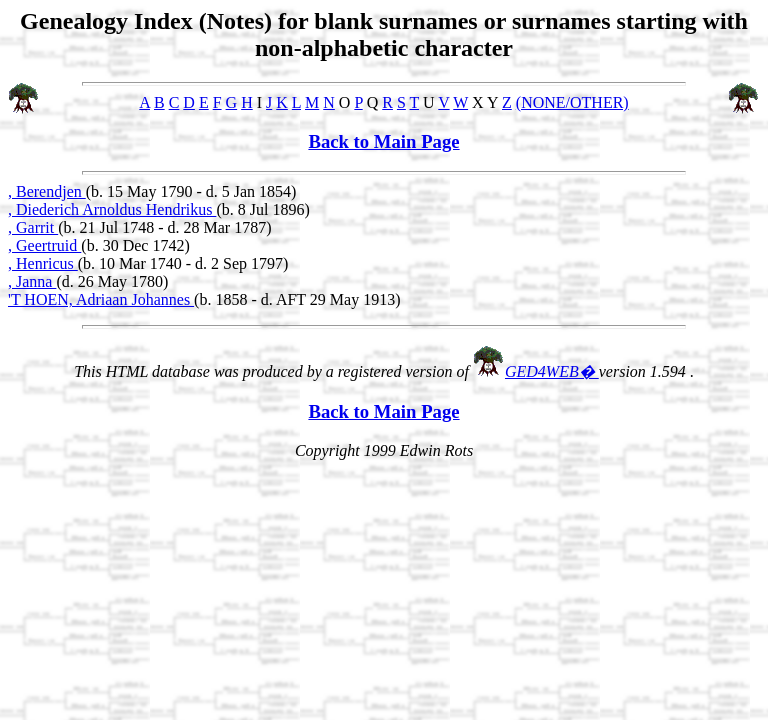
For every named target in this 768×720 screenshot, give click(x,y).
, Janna (32, 281)
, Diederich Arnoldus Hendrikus (112, 209)
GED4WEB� (552, 371)
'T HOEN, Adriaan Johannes (101, 299)
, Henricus (43, 263)
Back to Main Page (383, 141)
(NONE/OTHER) (572, 102)
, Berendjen (47, 191)
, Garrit (33, 227)
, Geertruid (44, 245)
